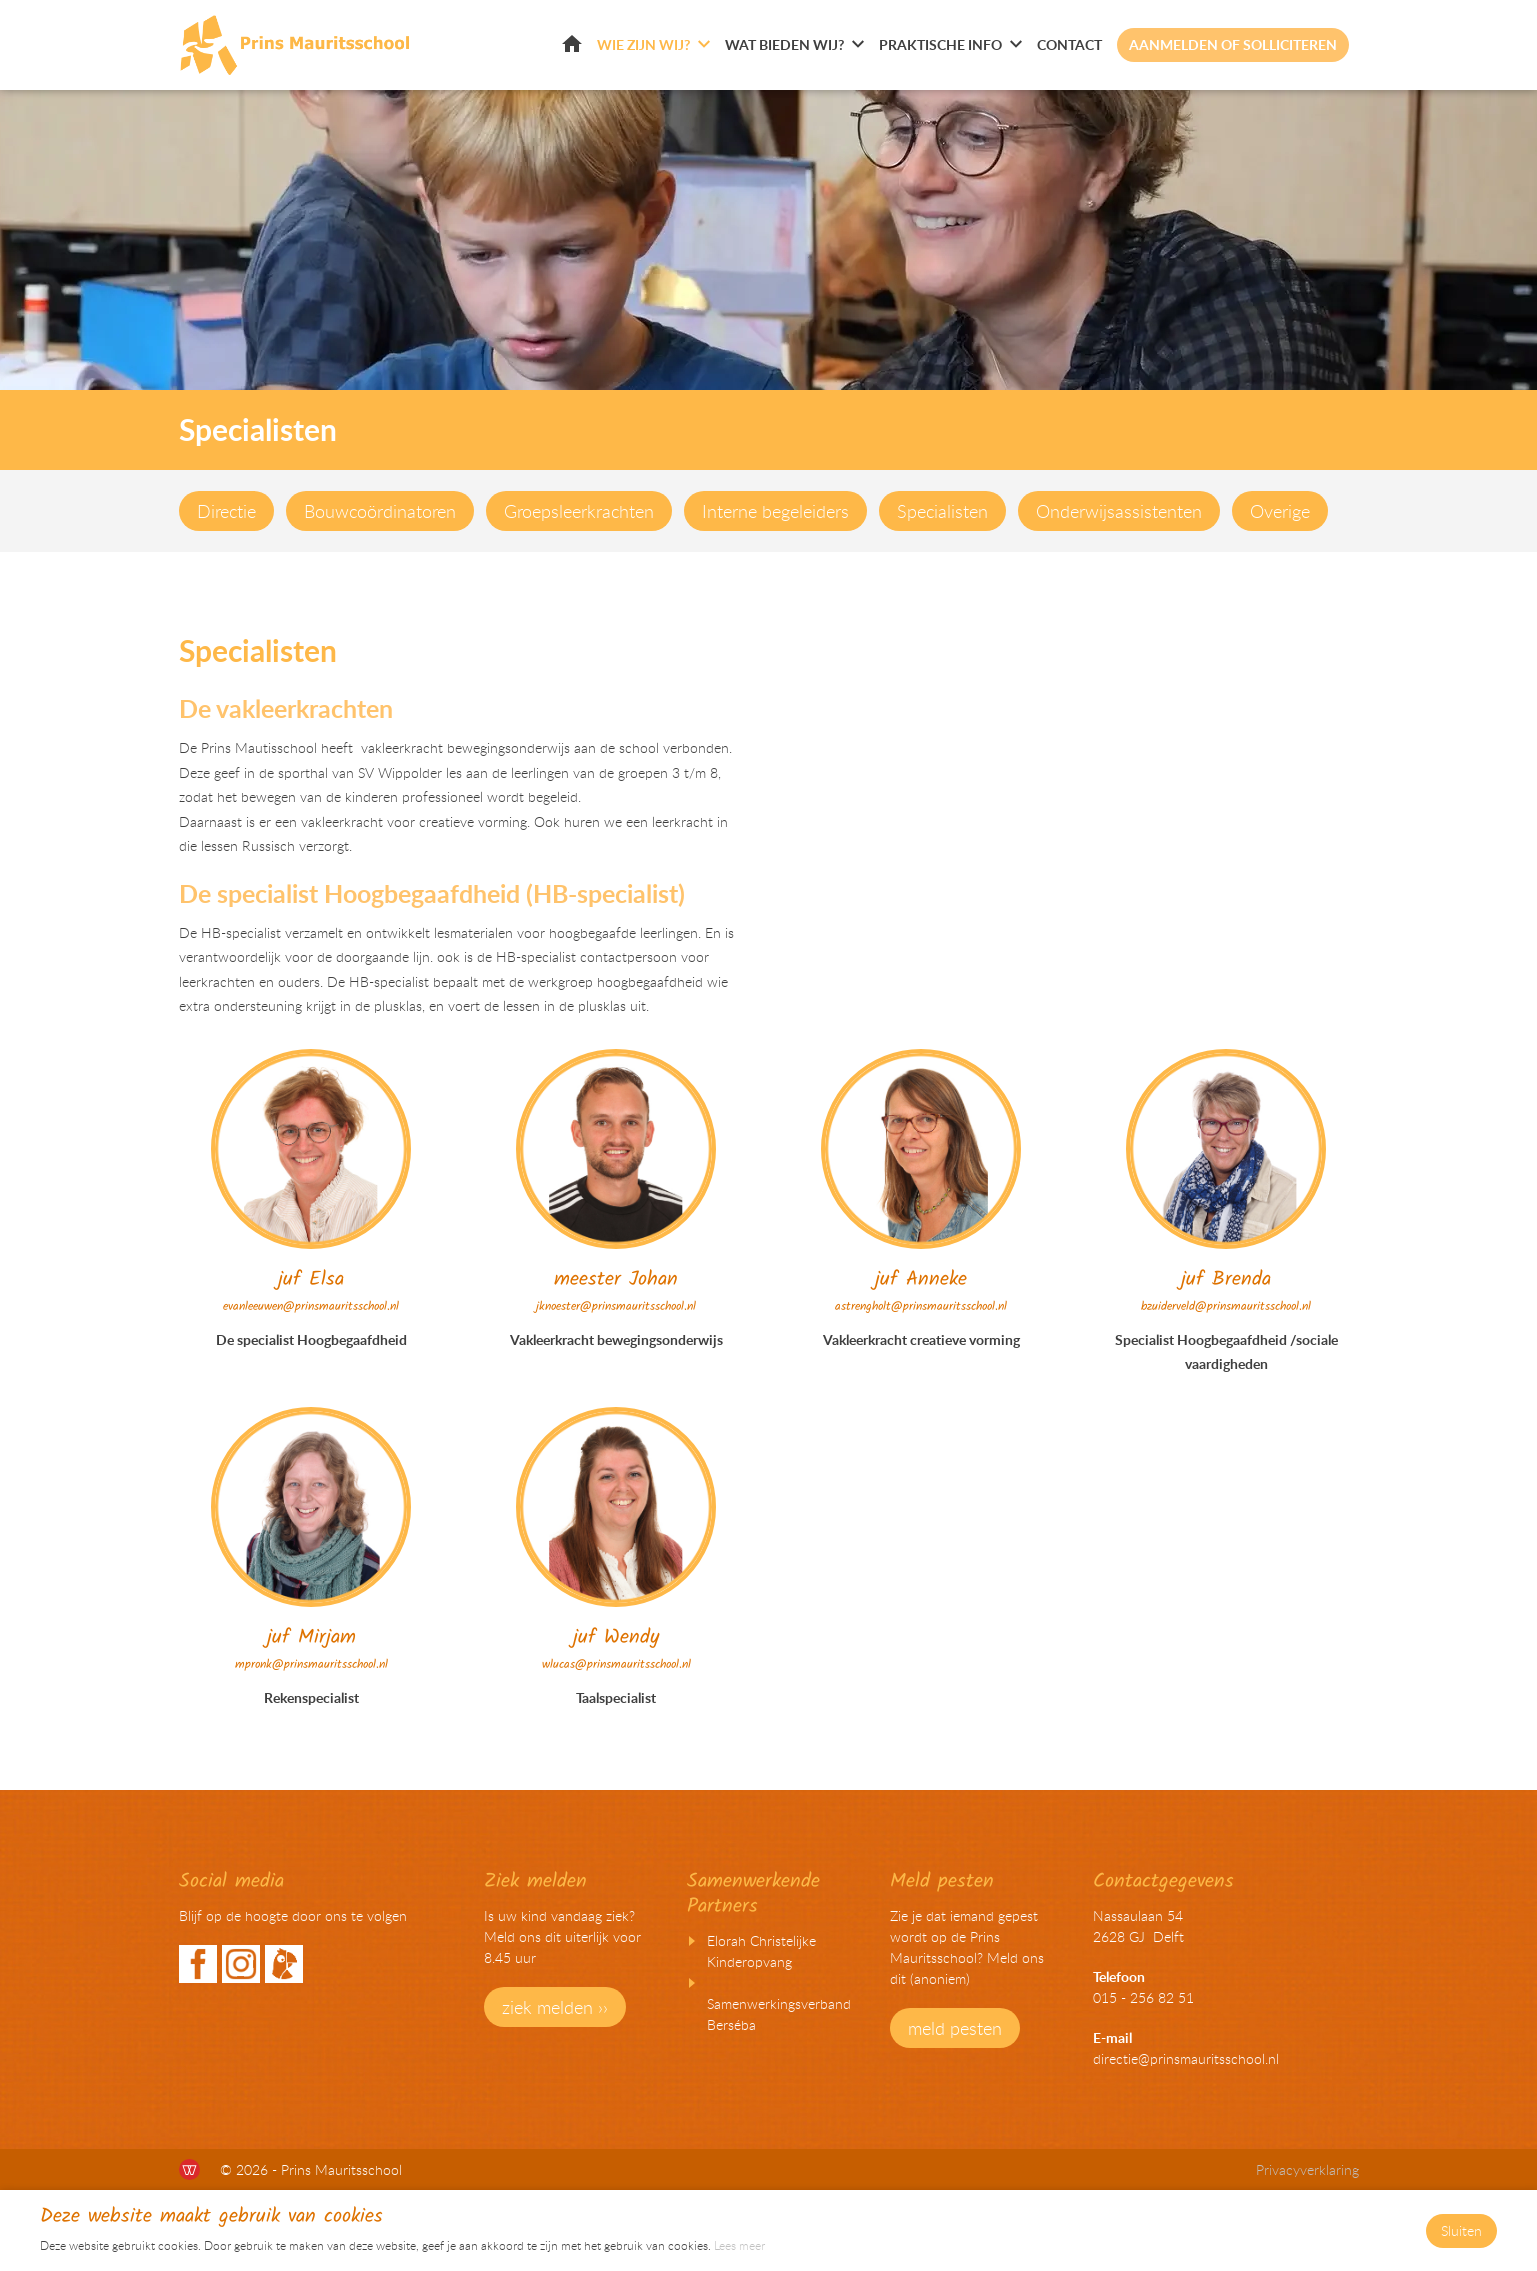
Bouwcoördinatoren (380, 511)
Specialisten (942, 511)
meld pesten (955, 2028)
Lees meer (739, 2245)
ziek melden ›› (555, 2007)
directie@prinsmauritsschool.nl (1186, 2058)
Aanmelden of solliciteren (1233, 44)
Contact (1069, 44)
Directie (226, 511)
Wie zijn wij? (643, 44)
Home (572, 43)
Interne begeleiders (775, 511)
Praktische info (940, 44)
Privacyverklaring (1307, 2169)
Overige (1280, 511)
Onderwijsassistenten (1119, 511)
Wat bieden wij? (784, 44)
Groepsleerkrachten (579, 511)
